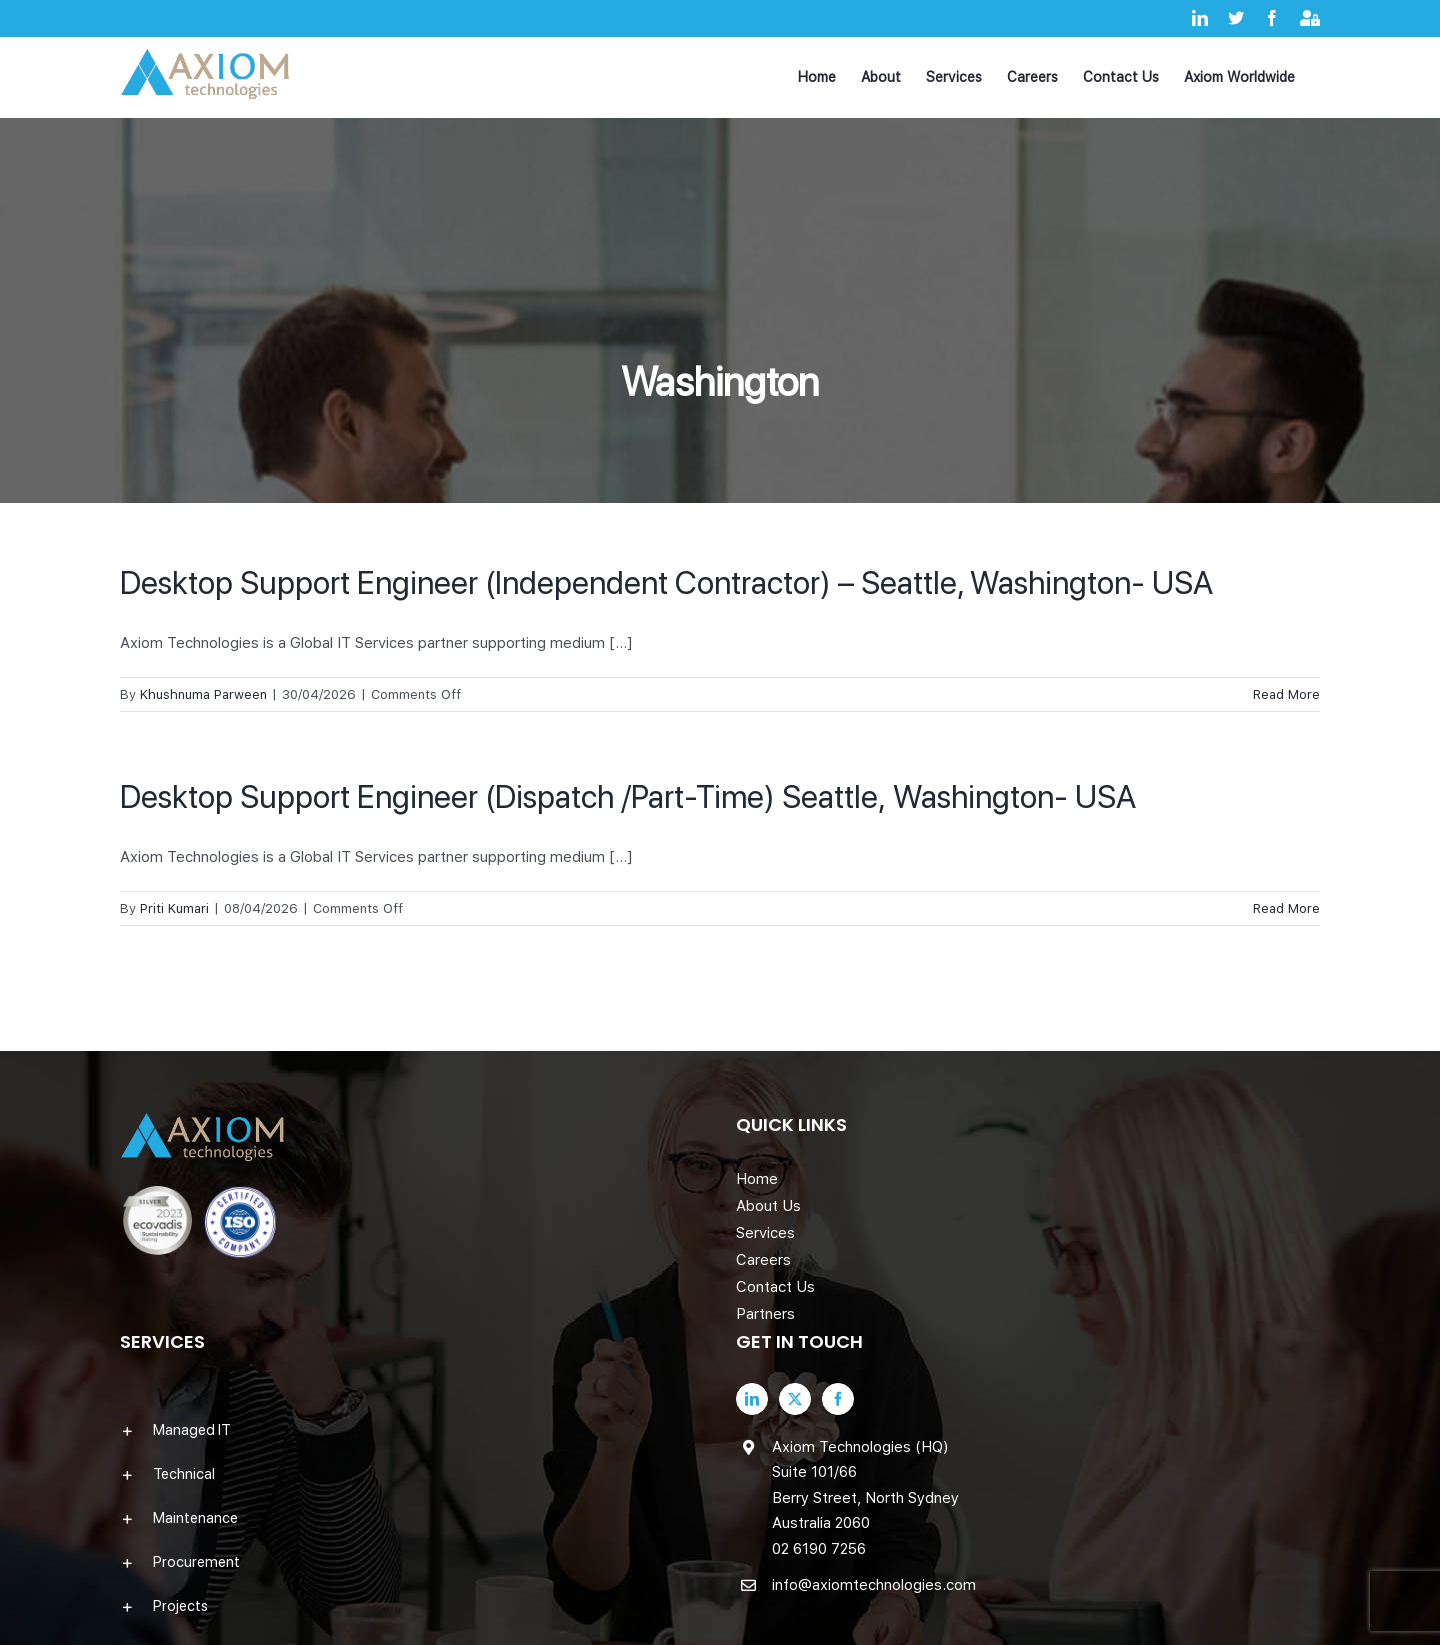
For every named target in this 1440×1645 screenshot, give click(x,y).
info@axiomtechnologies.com (874, 1585)
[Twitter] (795, 1399)
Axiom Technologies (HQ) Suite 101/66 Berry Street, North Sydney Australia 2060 (865, 1485)
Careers (763, 1260)
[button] (412, 1430)
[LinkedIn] (752, 1399)
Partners (765, 1314)
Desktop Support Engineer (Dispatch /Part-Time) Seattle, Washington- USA (628, 797)
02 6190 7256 (819, 1549)
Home (757, 1179)
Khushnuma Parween (203, 694)
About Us (768, 1206)
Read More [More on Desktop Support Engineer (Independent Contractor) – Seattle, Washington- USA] (1286, 694)
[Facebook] (838, 1399)
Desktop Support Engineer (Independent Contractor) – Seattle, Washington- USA (666, 583)
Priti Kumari (174, 908)
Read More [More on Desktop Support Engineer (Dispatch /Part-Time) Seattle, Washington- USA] (1286, 908)
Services (765, 1233)
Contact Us (775, 1287)
